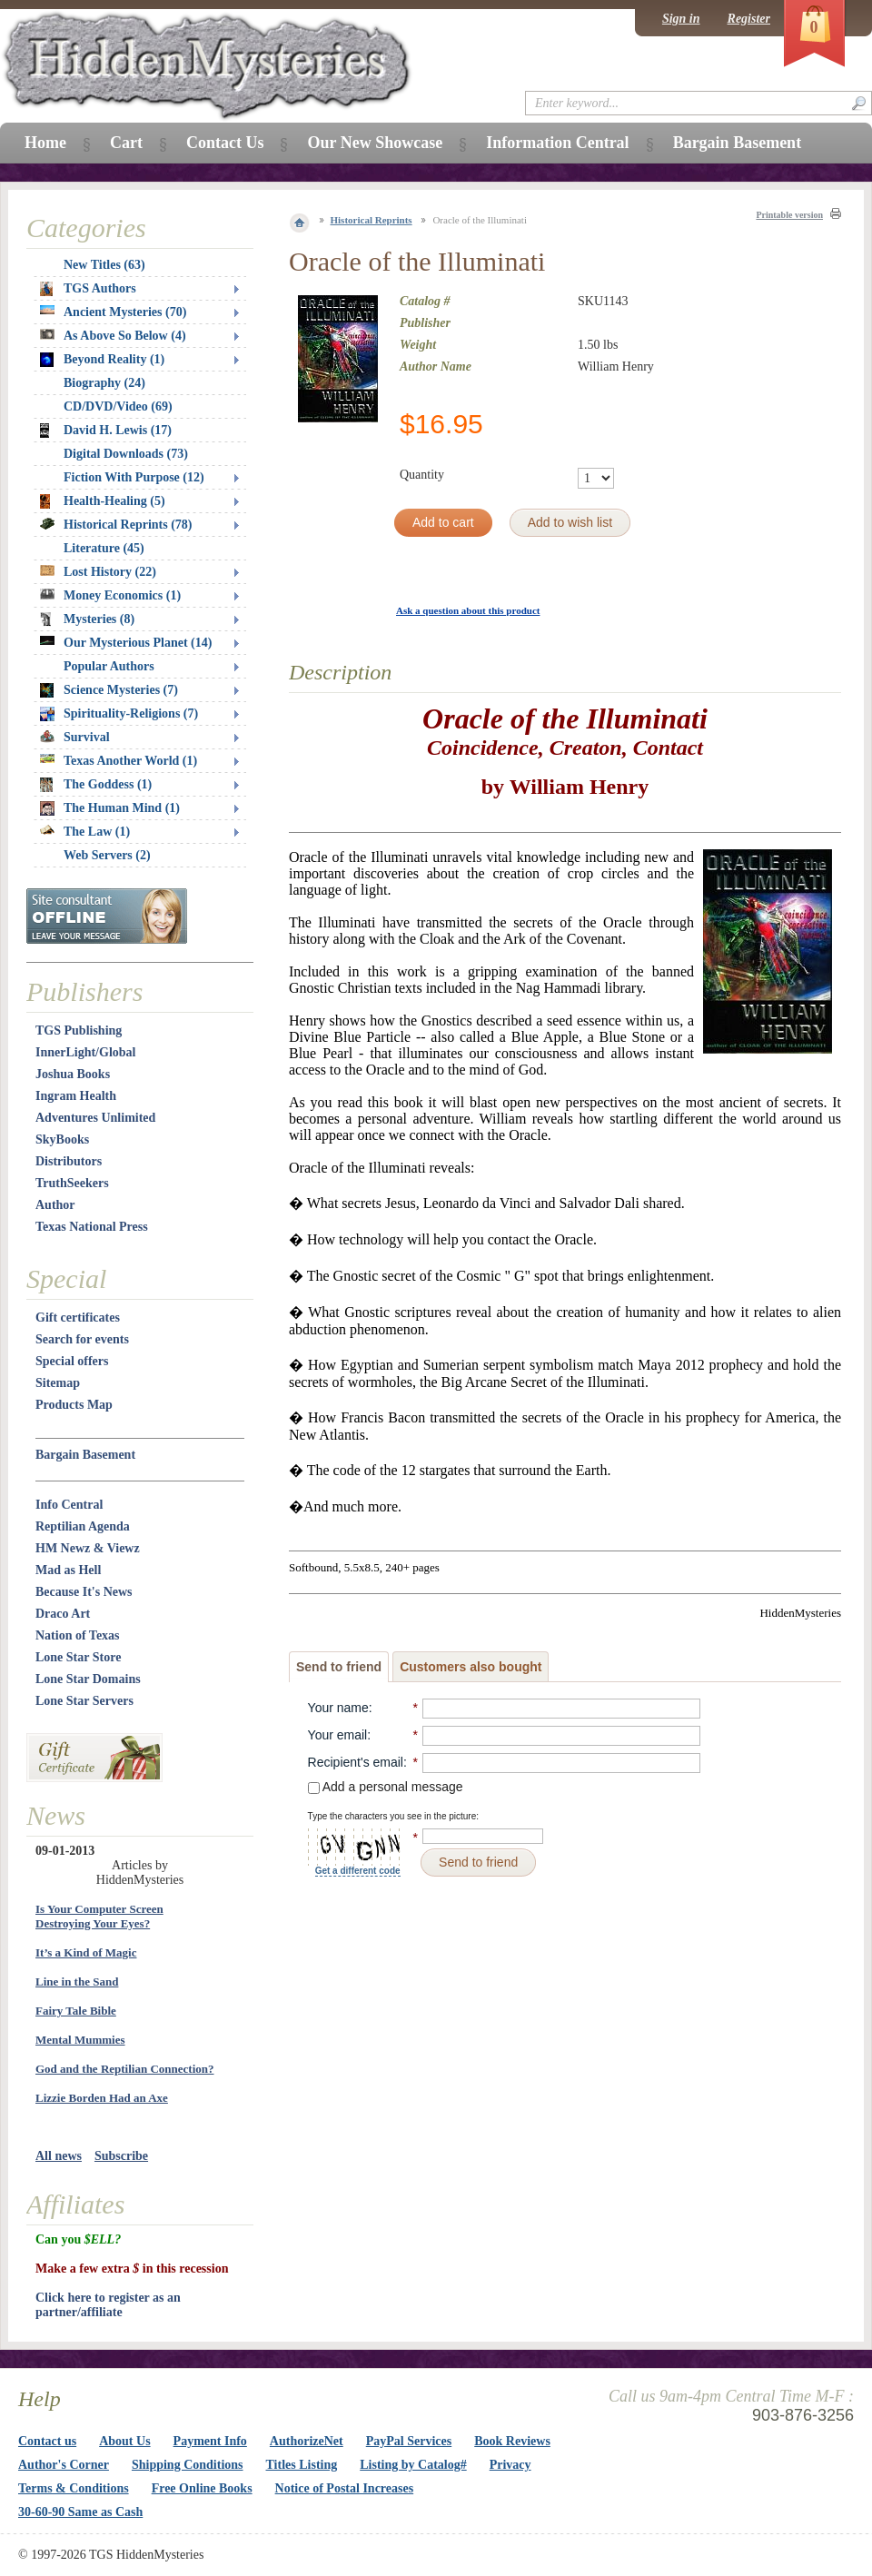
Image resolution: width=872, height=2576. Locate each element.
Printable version (789, 215)
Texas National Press (91, 1227)
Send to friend (339, 1667)
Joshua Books (72, 1074)
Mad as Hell (68, 1570)
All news (58, 2156)
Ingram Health (75, 1096)
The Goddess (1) (96, 785)
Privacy (510, 2465)
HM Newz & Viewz (87, 1548)
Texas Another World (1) (118, 761)
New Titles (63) (104, 265)
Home (45, 143)
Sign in (681, 18)
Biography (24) (104, 383)
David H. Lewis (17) (106, 430)
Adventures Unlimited (95, 1118)
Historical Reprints (371, 219)
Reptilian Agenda (82, 1526)
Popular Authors (109, 666)
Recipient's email (355, 1762)
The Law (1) (85, 831)
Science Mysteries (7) (109, 690)
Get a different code (358, 1871)
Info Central (69, 1504)
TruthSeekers (72, 1183)
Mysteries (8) (87, 619)
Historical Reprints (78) (116, 524)
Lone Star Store (78, 1657)
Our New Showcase (374, 143)
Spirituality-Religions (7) (119, 714)
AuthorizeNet (306, 2441)
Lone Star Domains (88, 1679)
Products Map (74, 1405)
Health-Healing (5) (102, 501)
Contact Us (225, 143)
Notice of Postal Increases (344, 2488)
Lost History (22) (98, 572)
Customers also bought (470, 1667)
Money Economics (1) (110, 595)
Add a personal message (385, 1786)
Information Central (557, 143)
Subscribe (121, 2156)
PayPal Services (408, 2441)
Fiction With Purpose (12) (134, 477)
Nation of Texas (77, 1635)
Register (749, 18)
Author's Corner (63, 2465)
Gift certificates (77, 1317)
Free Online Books (202, 2488)
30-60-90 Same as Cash (80, 2512)
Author (55, 1205)
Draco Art (62, 1613)
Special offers (71, 1361)
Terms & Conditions (73, 2488)
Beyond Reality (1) (102, 359)
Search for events (82, 1339)
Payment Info (210, 2441)
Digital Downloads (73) (126, 454)
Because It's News (84, 1592)
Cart (126, 143)
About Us (124, 2441)
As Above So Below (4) (113, 335)
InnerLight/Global (85, 1052)
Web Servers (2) (107, 855)
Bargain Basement (85, 1454)
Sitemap (57, 1383)
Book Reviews (512, 2441)
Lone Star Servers (84, 1701)
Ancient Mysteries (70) (113, 312)
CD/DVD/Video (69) (118, 406)
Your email (338, 1735)
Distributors (68, 1161)
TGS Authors (88, 289)
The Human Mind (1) (110, 808)
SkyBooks (62, 1139)
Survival (75, 737)
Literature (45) (104, 548)
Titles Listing (302, 2465)
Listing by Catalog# (413, 2465)
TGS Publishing (78, 1030)
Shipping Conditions (187, 2465)
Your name (338, 1707)
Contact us (47, 2441)
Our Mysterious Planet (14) (126, 642)
